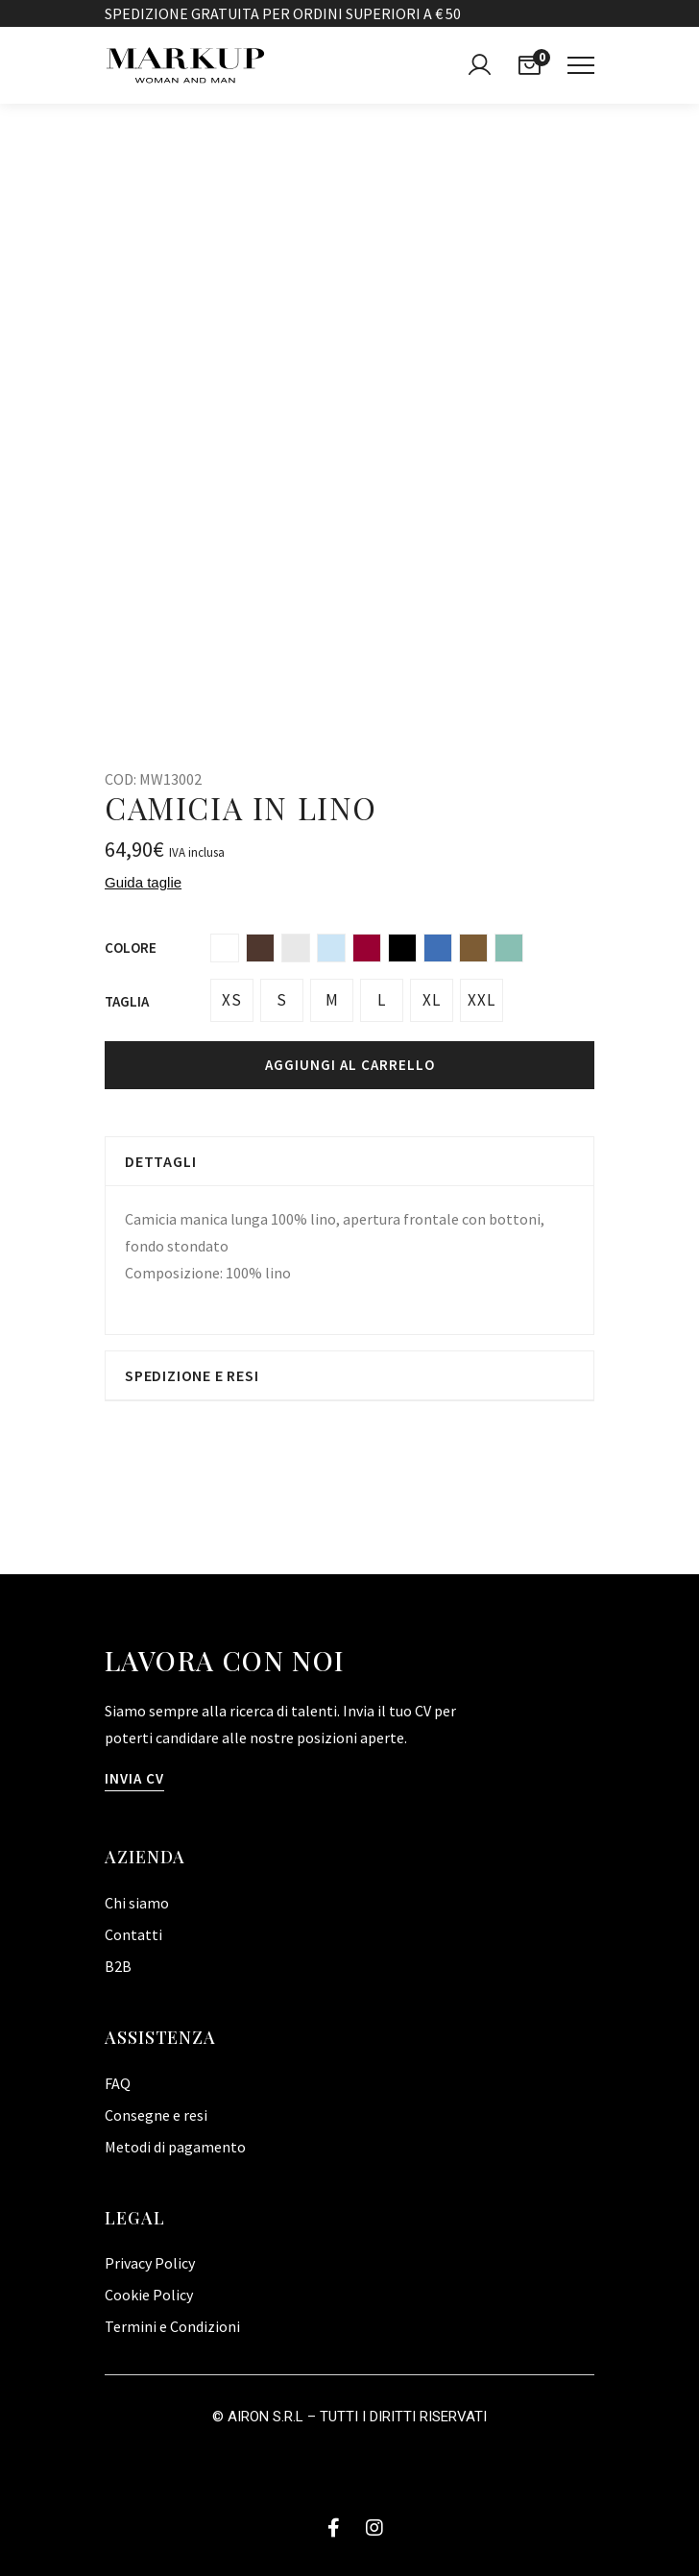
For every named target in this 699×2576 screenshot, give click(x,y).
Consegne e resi (156, 2115)
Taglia (127, 1001)
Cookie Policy (149, 2294)
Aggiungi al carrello (350, 1065)
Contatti (133, 1934)
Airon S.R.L (265, 2416)
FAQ (118, 2083)
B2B (118, 1966)
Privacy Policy (150, 2262)
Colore (131, 947)
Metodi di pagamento (175, 2146)
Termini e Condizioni (172, 2326)
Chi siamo (137, 1902)
